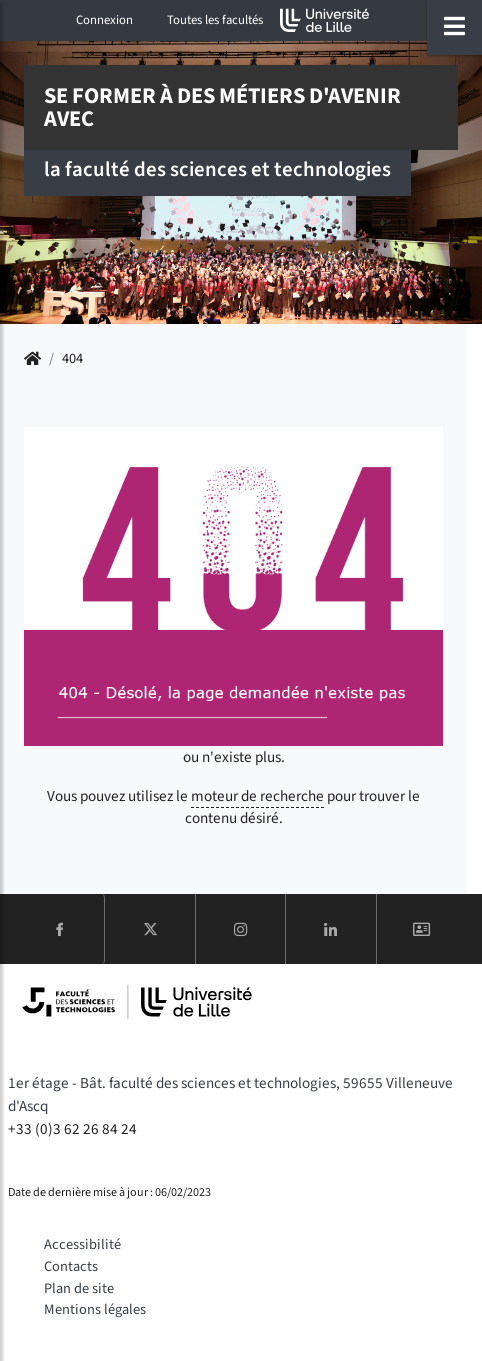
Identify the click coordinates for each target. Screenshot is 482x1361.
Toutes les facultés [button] (215, 20)
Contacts (71, 1266)
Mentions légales (95, 1309)
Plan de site (79, 1288)
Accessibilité (82, 1244)
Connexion (104, 20)
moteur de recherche (257, 796)
